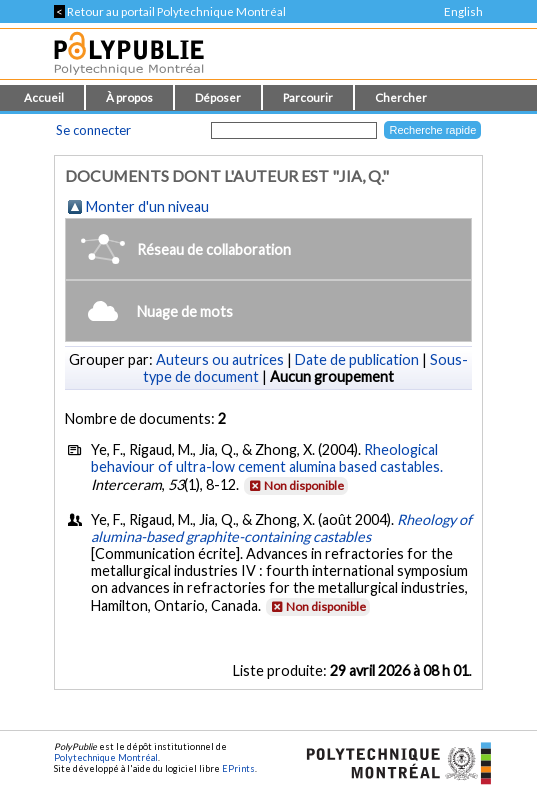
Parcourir (308, 97)
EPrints (238, 768)
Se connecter (93, 130)
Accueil (44, 97)
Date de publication (357, 359)
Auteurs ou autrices (220, 359)
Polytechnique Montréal (106, 757)
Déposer (218, 97)
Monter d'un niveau (147, 206)
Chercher (401, 97)
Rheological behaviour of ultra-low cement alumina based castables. (267, 458)
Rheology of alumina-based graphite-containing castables (281, 528)
